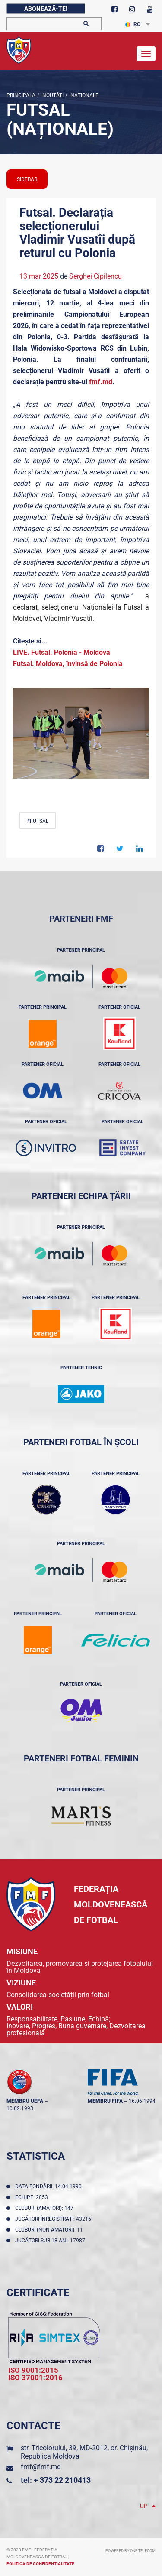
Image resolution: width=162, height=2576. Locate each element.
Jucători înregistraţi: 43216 (54, 2219)
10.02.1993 (19, 2108)
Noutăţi (52, 95)
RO (132, 24)
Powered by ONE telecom (130, 2551)
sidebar (27, 179)
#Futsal (37, 821)
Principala (20, 95)
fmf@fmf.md (41, 2466)
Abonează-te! (45, 8)
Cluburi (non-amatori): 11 (50, 2230)
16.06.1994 (142, 2101)
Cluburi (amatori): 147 (45, 2208)
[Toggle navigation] (146, 53)
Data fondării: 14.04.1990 (49, 2186)
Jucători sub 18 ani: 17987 (51, 2241)
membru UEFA (24, 2101)
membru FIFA (105, 2101)
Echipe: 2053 (33, 2197)
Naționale (83, 95)
